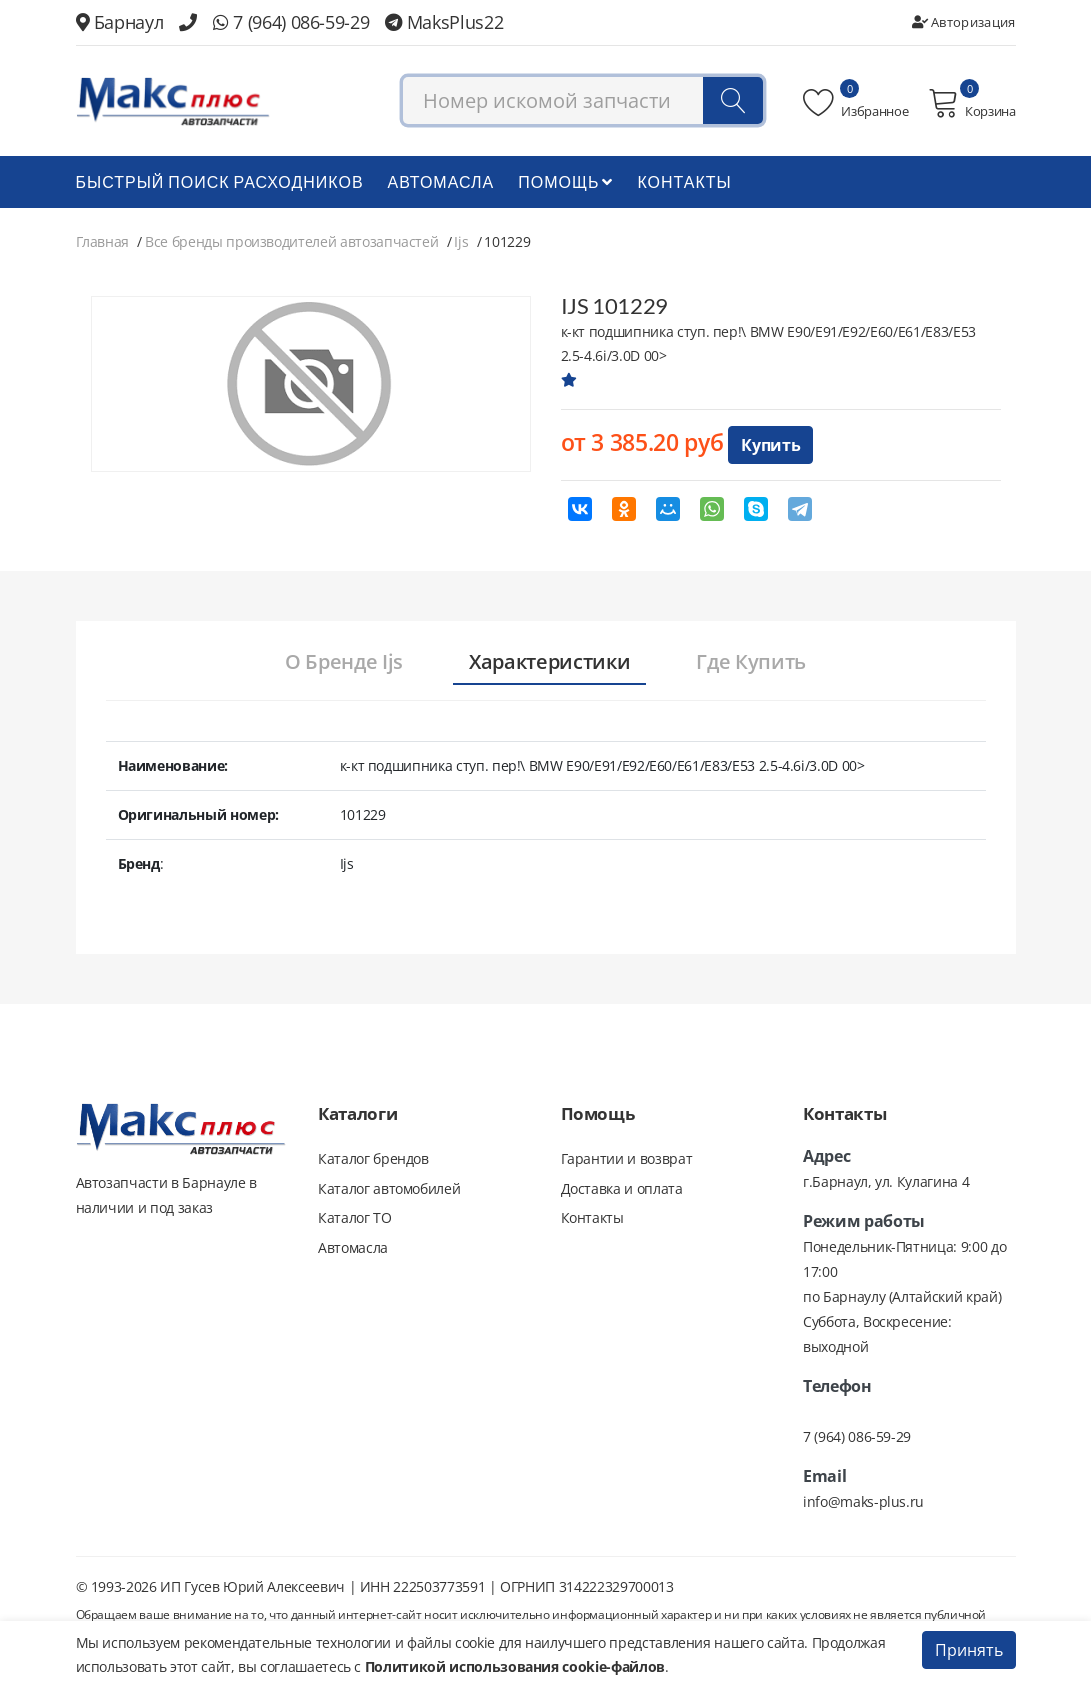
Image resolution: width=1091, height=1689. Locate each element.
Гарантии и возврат (627, 1158)
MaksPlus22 (444, 22)
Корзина (971, 103)
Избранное (855, 103)
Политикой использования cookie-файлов (515, 1666)
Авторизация (964, 22)
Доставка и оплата (622, 1188)
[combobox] (583, 101)
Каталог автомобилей (389, 1188)
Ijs (461, 241)
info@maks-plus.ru (863, 1501)
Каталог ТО (355, 1218)
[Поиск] (733, 101)
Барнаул (120, 22)
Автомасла (441, 181)
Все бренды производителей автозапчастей (291, 241)
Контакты (684, 181)
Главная (103, 241)
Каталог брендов (373, 1158)
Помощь (565, 181)
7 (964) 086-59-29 (291, 22)
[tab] (343, 663)
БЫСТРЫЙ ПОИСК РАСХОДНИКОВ (220, 181)
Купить (770, 445)
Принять (969, 1650)
